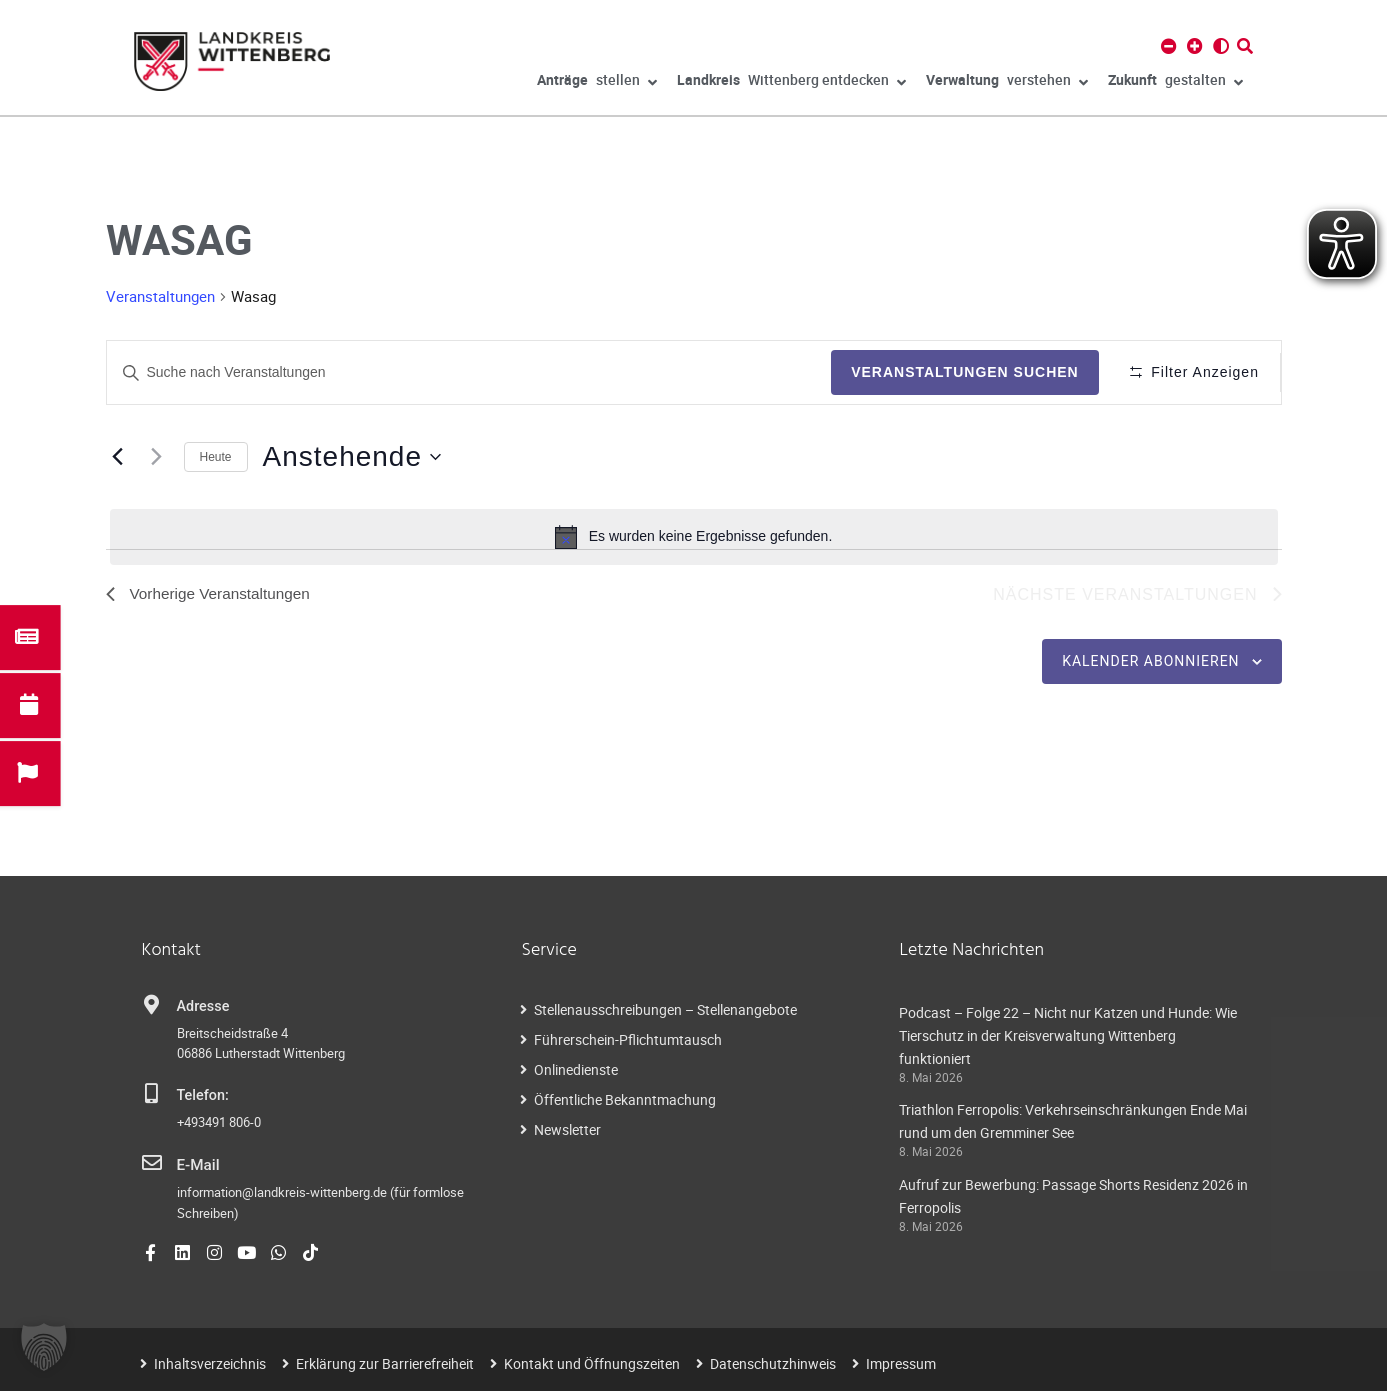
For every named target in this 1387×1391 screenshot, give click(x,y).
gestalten (1175, 83)
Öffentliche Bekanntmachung (625, 1099)
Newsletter (567, 1129)
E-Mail (197, 1165)
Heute (216, 457)
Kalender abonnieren (1150, 662)
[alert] (694, 537)
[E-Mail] (152, 1164)
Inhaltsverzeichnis (210, 1362)
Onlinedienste (576, 1069)
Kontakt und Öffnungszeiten (592, 1362)
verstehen (1007, 83)
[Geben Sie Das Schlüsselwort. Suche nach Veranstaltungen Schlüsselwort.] (466, 372)
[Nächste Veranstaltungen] (157, 457)
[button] (44, 1347)
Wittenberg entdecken (791, 83)
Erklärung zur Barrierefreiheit (385, 1362)
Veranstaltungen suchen (958, 372)
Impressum (901, 1362)
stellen (597, 83)
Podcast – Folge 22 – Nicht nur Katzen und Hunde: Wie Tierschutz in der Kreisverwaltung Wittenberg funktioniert (1068, 1035)
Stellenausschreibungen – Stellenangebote (665, 1009)
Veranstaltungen (160, 296)
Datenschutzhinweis (773, 1362)
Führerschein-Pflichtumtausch (628, 1039)
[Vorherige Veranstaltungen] (118, 457)
